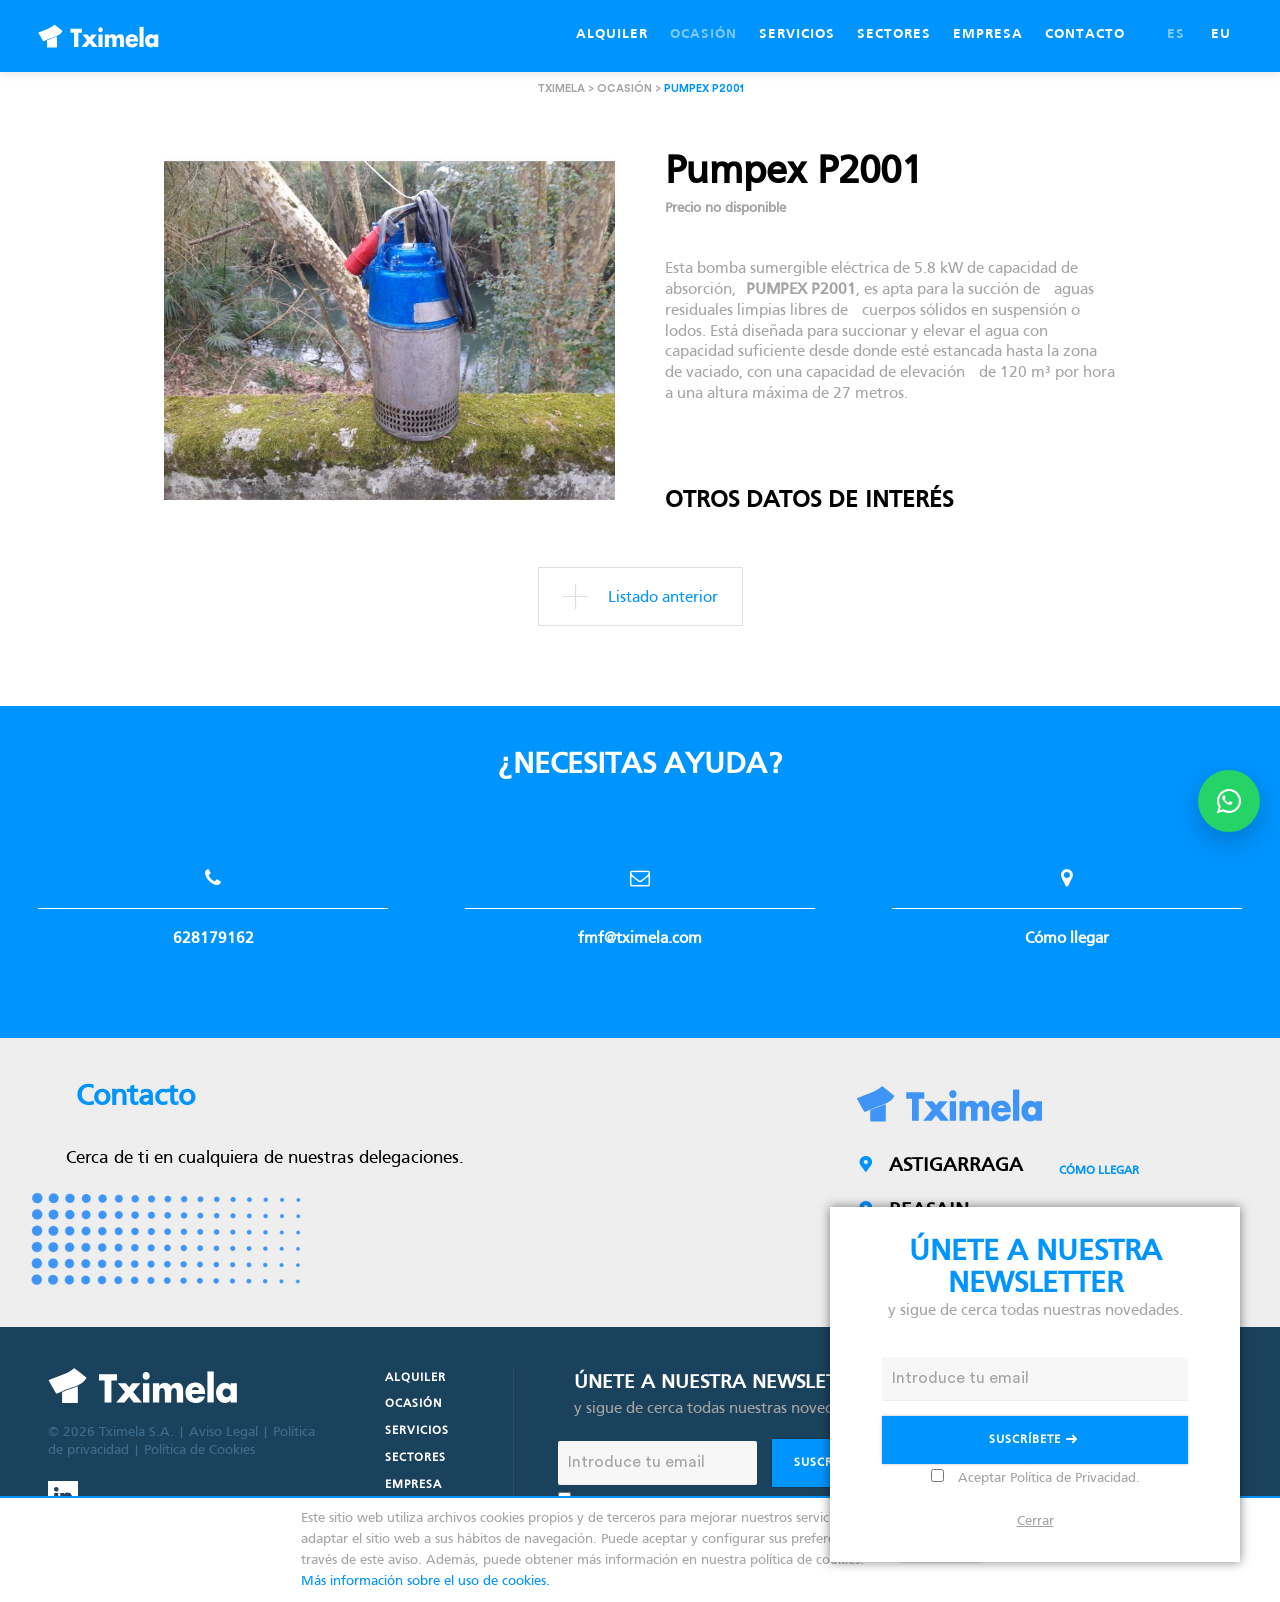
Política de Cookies (199, 1450)
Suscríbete (1035, 1441)
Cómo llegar (1067, 897)
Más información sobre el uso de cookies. (425, 1581)
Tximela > (567, 88)
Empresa (413, 1485)
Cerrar (1035, 1521)
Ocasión (413, 1404)
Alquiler (415, 1378)
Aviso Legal (223, 1432)
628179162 (213, 897)
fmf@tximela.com (640, 897)
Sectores (415, 1458)
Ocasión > (630, 88)
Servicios (417, 1431)
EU (1221, 34)
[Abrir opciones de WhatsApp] (1229, 801)
